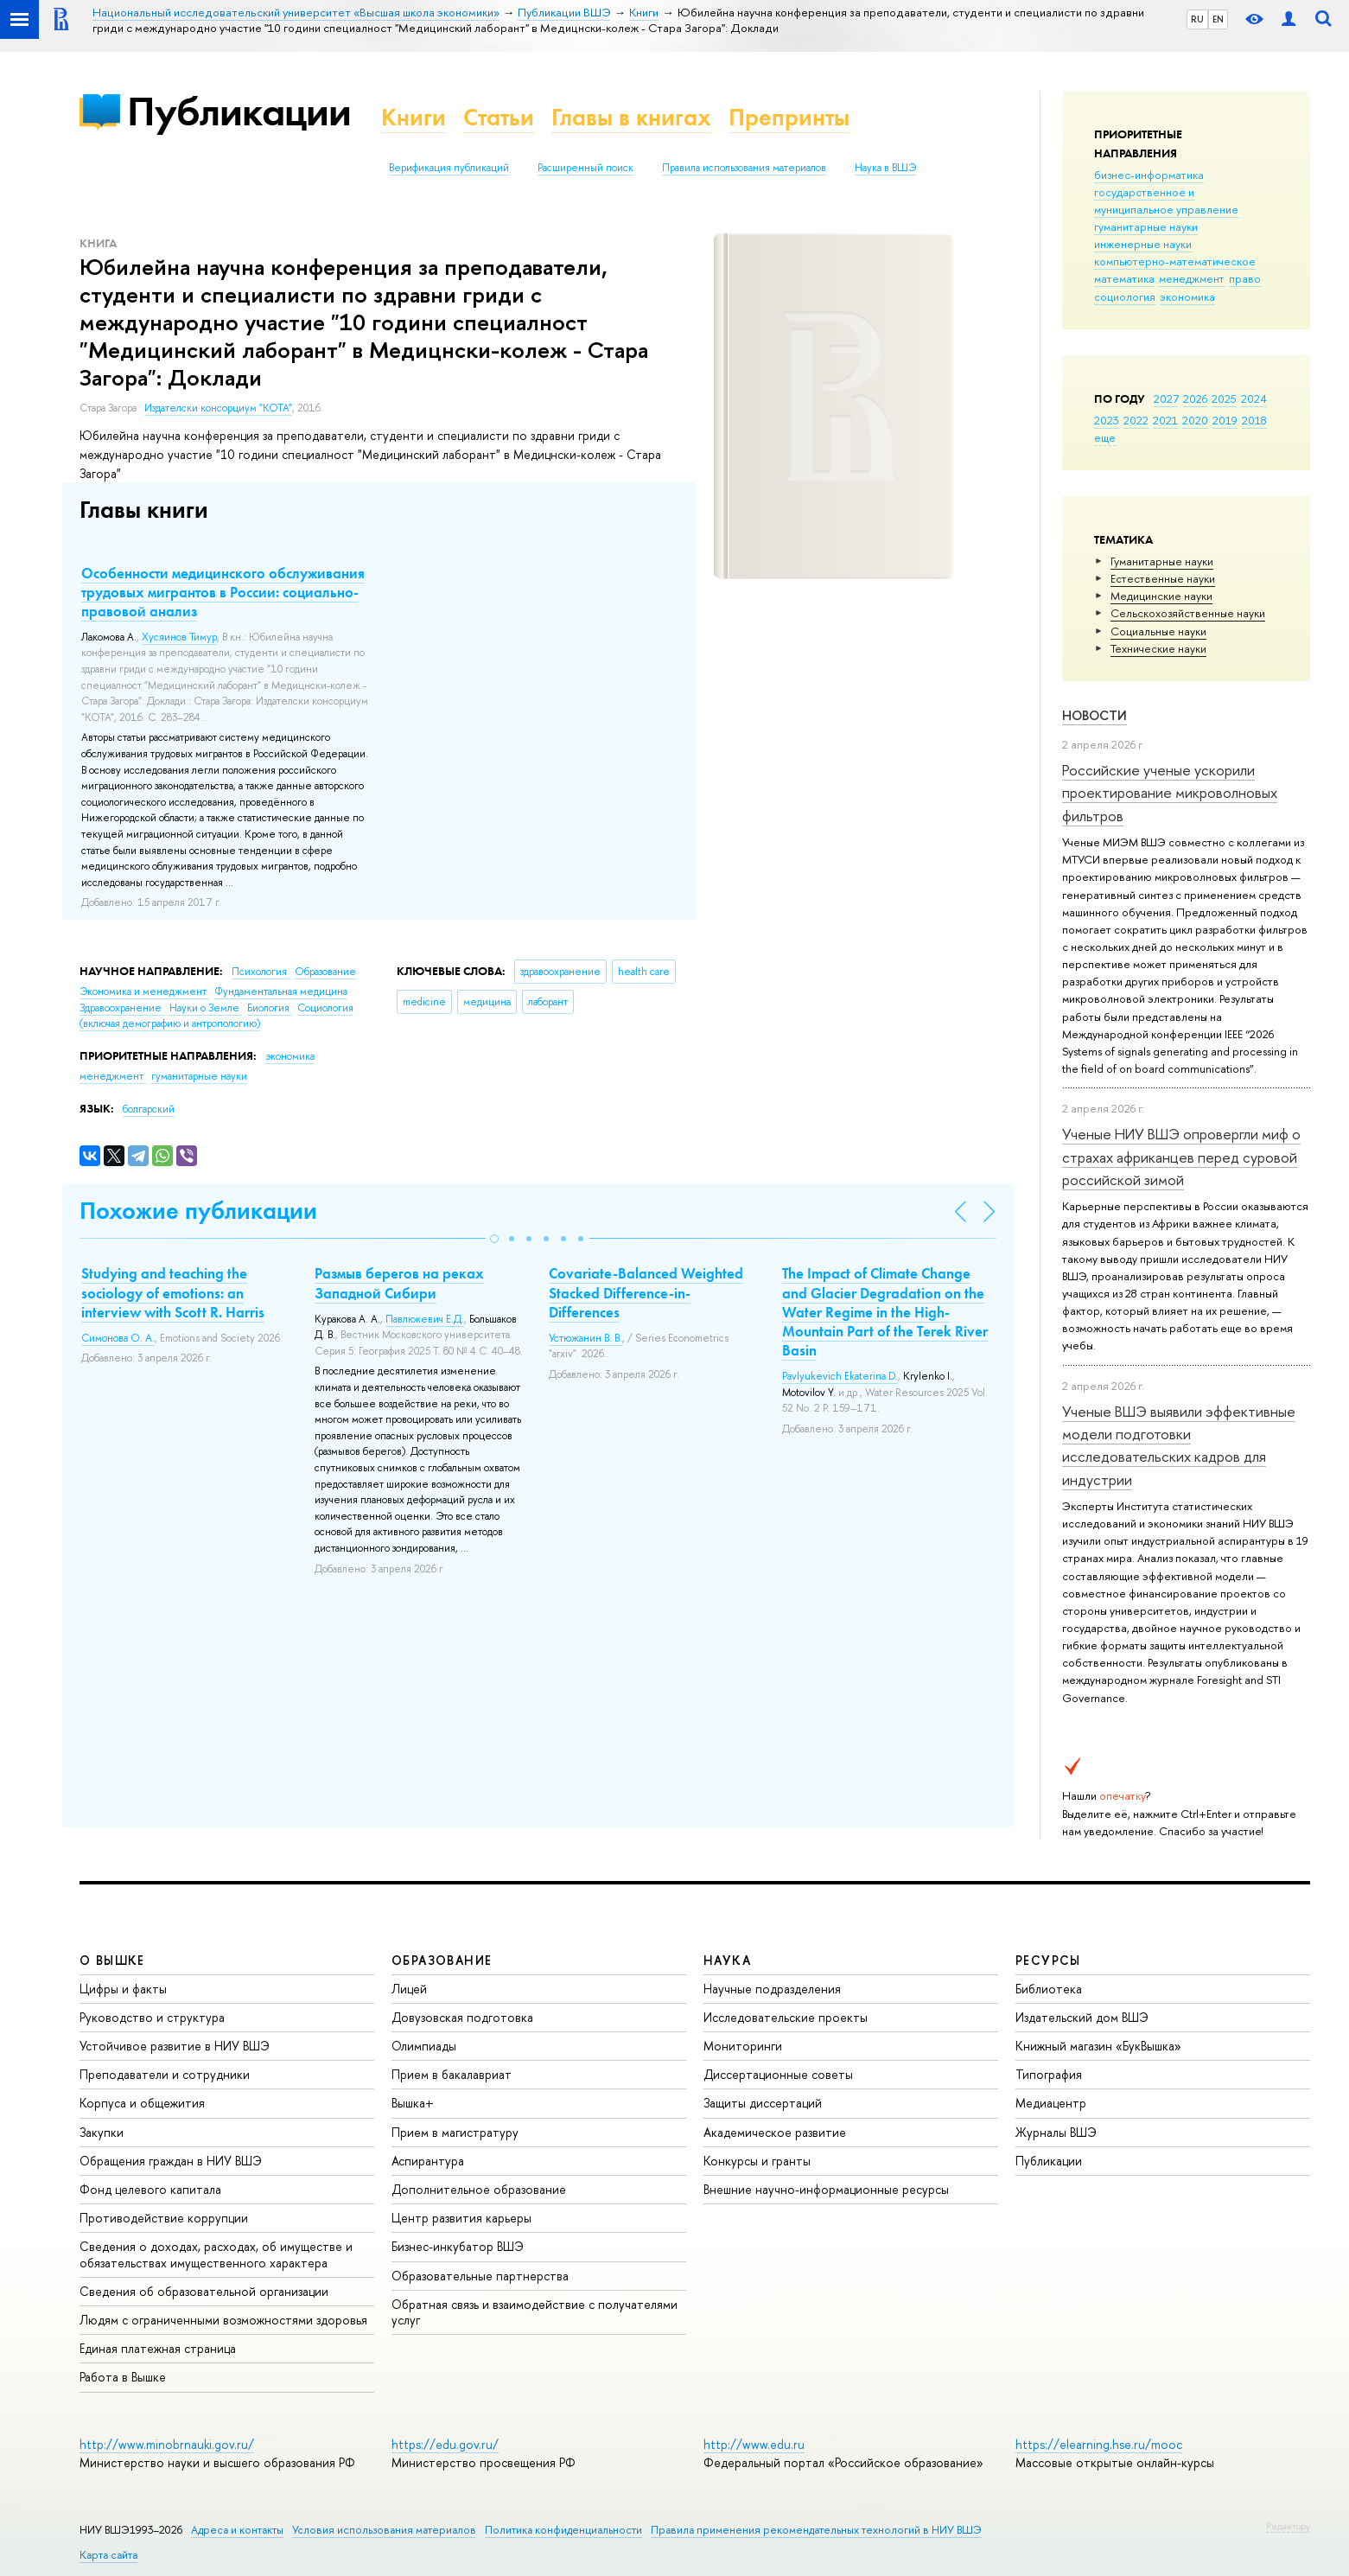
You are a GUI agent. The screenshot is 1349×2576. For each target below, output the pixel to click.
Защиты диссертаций (762, 2103)
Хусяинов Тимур (179, 637)
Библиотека (1048, 1988)
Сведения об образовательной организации (204, 2291)
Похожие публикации (198, 1211)
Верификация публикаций (449, 168)
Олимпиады (423, 2045)
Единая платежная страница (158, 2348)
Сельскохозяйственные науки (1187, 613)
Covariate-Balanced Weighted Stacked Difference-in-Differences (646, 1292)
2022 (1136, 420)
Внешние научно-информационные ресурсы (826, 2189)
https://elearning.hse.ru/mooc (1098, 2444)
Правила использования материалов (744, 168)
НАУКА (727, 1960)
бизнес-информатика (1149, 174)
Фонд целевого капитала (150, 2189)
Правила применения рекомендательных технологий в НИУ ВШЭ (816, 2529)
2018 (1254, 420)
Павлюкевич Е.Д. (424, 1319)
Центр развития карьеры (461, 2217)
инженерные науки (1143, 244)
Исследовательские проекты (785, 2017)
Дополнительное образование (478, 2189)
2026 (1195, 398)
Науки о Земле (205, 1008)
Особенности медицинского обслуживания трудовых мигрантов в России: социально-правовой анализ (223, 592)
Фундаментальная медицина (280, 991)
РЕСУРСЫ (1048, 1960)
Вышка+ (412, 2103)
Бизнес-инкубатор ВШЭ (457, 2246)
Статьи (498, 117)
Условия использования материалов (384, 2529)
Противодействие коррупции (164, 2217)
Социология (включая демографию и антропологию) (216, 1016)
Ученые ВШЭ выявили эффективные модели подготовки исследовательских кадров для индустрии (1178, 1445)
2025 (1224, 398)
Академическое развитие (774, 2132)
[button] (494, 1238)
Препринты (789, 117)
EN (1218, 19)
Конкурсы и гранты (757, 2160)
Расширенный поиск (585, 168)
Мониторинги (742, 2045)
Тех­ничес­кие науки (1158, 648)
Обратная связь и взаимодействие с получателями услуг (534, 2312)
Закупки (102, 2132)
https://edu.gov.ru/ (445, 2444)
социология (1124, 296)
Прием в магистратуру (455, 2132)
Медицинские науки (1161, 595)
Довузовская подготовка (462, 2017)
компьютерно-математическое (1175, 261)
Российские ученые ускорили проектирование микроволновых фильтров (1169, 793)
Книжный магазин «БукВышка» (1098, 2045)
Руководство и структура (152, 2017)
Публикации (239, 111)
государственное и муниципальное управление (1166, 200)
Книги (413, 117)
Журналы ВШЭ (1056, 2132)
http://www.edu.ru (754, 2444)
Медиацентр (1050, 2103)
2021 (1165, 420)
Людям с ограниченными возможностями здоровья (223, 2319)
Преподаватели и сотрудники (165, 2074)
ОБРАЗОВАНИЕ (441, 1960)
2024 (1254, 398)
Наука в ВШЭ (885, 168)
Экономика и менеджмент (144, 991)
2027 (1166, 398)
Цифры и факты (123, 1988)
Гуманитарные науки (1161, 561)
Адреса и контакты (237, 2529)
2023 (1106, 420)
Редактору (1288, 2526)
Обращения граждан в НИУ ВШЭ (171, 2160)
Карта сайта (108, 2554)
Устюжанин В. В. (585, 1338)
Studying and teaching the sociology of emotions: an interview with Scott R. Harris (172, 1292)
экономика (1187, 296)
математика (1124, 278)
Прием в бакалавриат (451, 2074)
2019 (1225, 420)
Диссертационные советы (778, 2074)
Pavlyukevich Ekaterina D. (840, 1376)
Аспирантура (427, 2160)
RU (1197, 19)
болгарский (149, 1109)
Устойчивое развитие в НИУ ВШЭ (175, 2045)
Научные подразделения (772, 1988)
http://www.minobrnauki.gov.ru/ (167, 2444)
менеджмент (1192, 278)
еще (1105, 437)
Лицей (409, 1988)
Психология (261, 972)
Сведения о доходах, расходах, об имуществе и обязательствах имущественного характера (216, 2254)
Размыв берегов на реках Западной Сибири (399, 1283)
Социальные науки (1158, 631)
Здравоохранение (122, 1008)
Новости (1094, 715)
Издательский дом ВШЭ (1082, 2017)
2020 (1195, 420)
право (1245, 278)
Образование (325, 972)
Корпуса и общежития (142, 2103)
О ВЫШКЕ (112, 1960)
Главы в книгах (631, 117)
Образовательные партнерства (480, 2275)
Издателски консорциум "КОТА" (218, 408)
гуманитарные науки (1146, 226)
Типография (1048, 2074)
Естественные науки (1162, 578)
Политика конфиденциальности (563, 2529)
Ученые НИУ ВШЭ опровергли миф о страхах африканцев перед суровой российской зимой (1181, 1156)
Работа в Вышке (123, 2377)
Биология (269, 1008)
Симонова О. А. (118, 1338)
